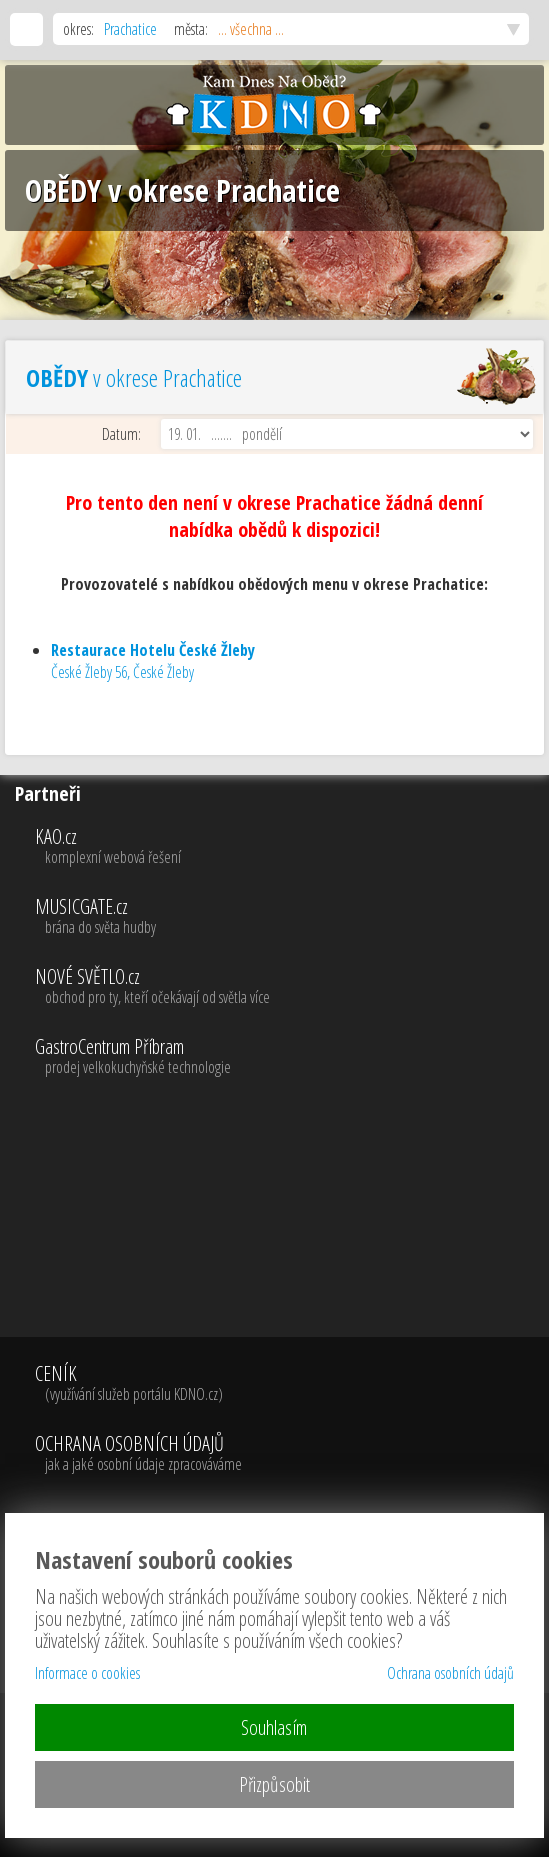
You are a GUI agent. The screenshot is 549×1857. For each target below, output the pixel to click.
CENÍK (138, 1384)
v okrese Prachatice (134, 377)
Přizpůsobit (274, 1784)
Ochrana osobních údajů (450, 1673)
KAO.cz (289, 847)
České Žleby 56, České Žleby (153, 661)
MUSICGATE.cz (289, 917)
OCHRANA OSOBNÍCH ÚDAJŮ (138, 1454)
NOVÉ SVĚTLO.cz (289, 987)
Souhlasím (274, 1727)
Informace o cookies (87, 1673)
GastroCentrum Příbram (289, 1057)
